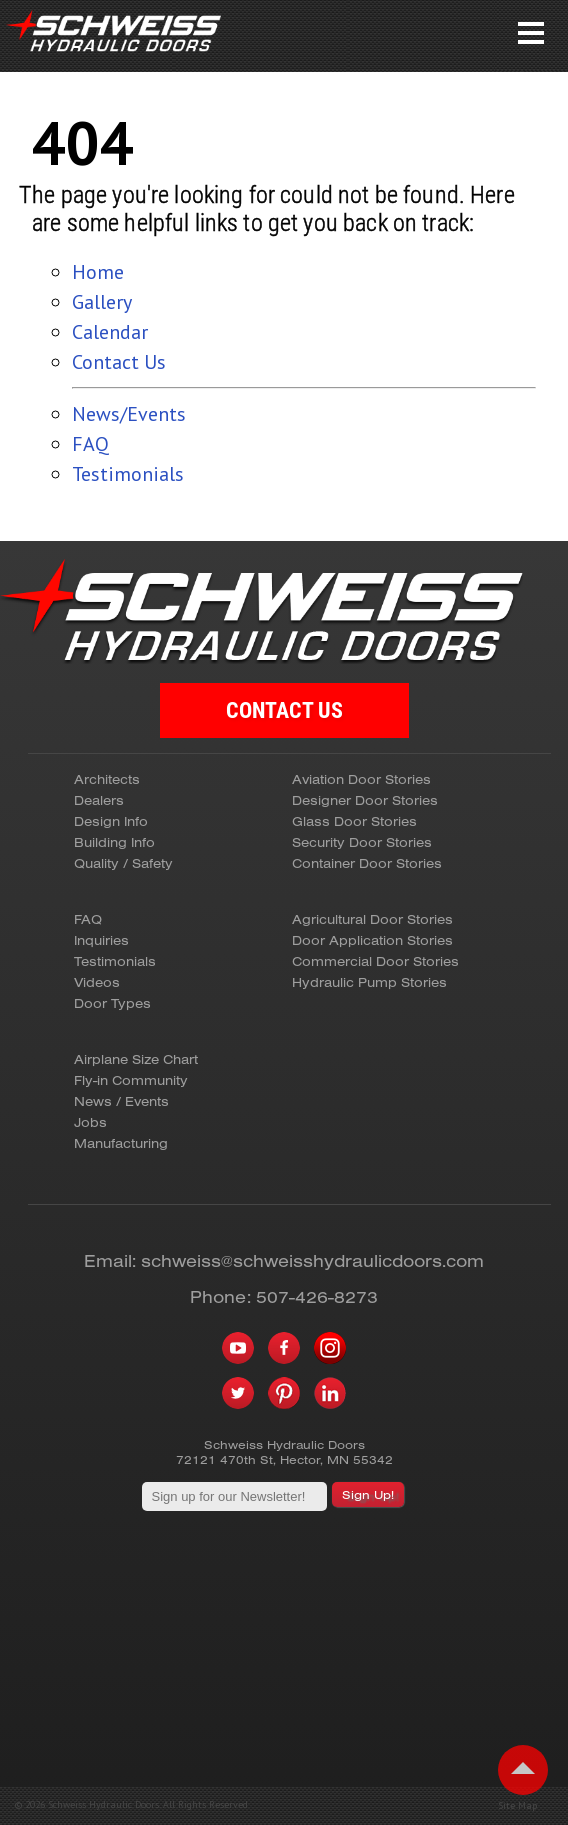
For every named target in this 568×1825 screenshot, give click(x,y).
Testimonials (128, 474)
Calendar (110, 332)
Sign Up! (368, 1494)
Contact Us (119, 362)
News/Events (129, 414)
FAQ (90, 444)
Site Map (517, 1806)
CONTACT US (284, 710)
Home (98, 272)
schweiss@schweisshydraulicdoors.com (312, 1260)
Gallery (102, 302)
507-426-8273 (317, 1296)
